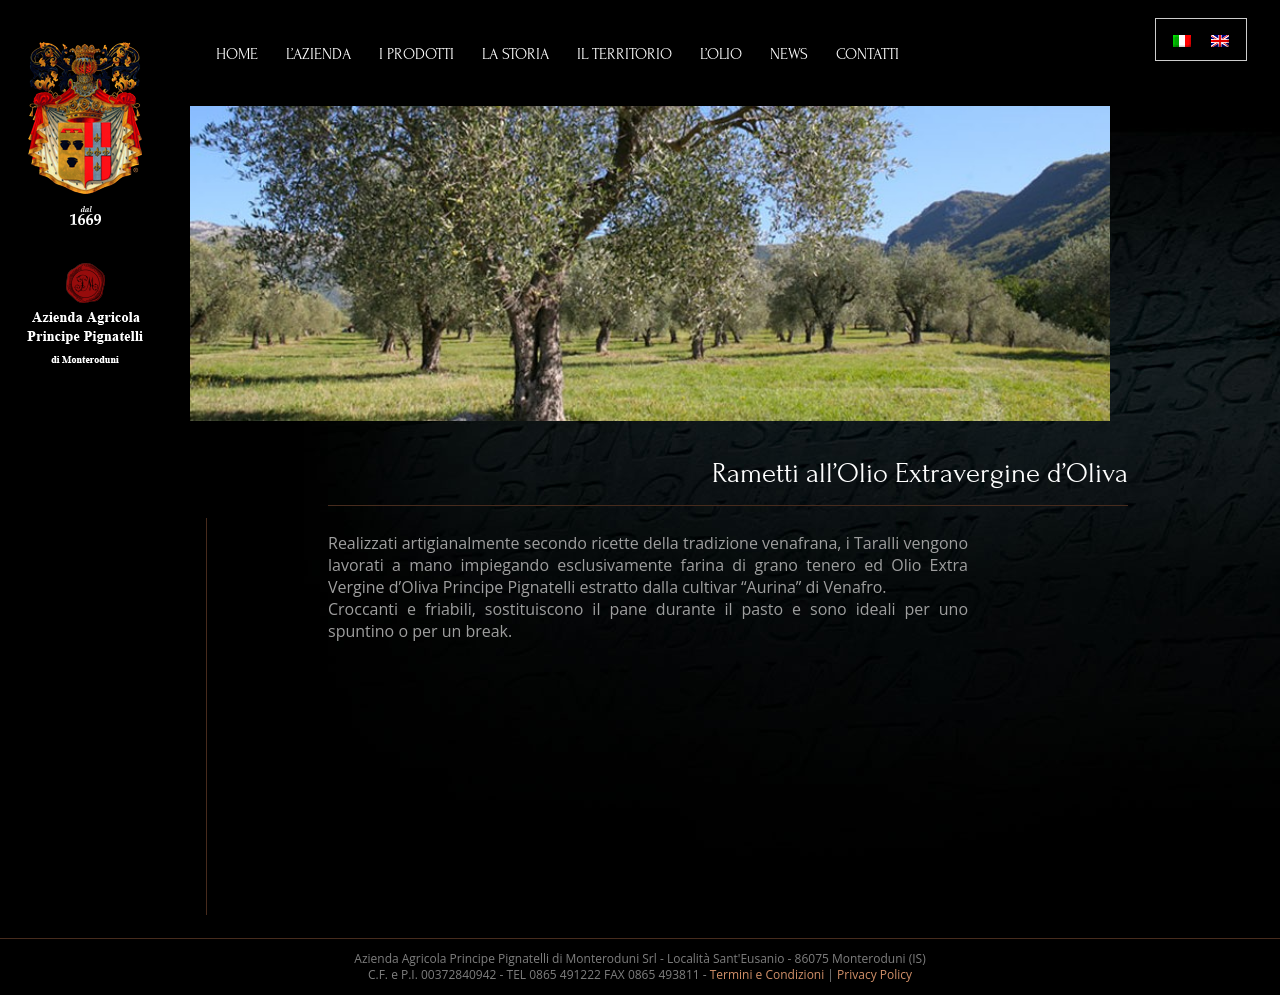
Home (237, 54)
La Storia (515, 54)
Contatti (867, 54)
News (789, 54)
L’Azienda (318, 54)
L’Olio (721, 54)
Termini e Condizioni (767, 974)
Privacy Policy (874, 974)
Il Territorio (624, 54)
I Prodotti (416, 54)
